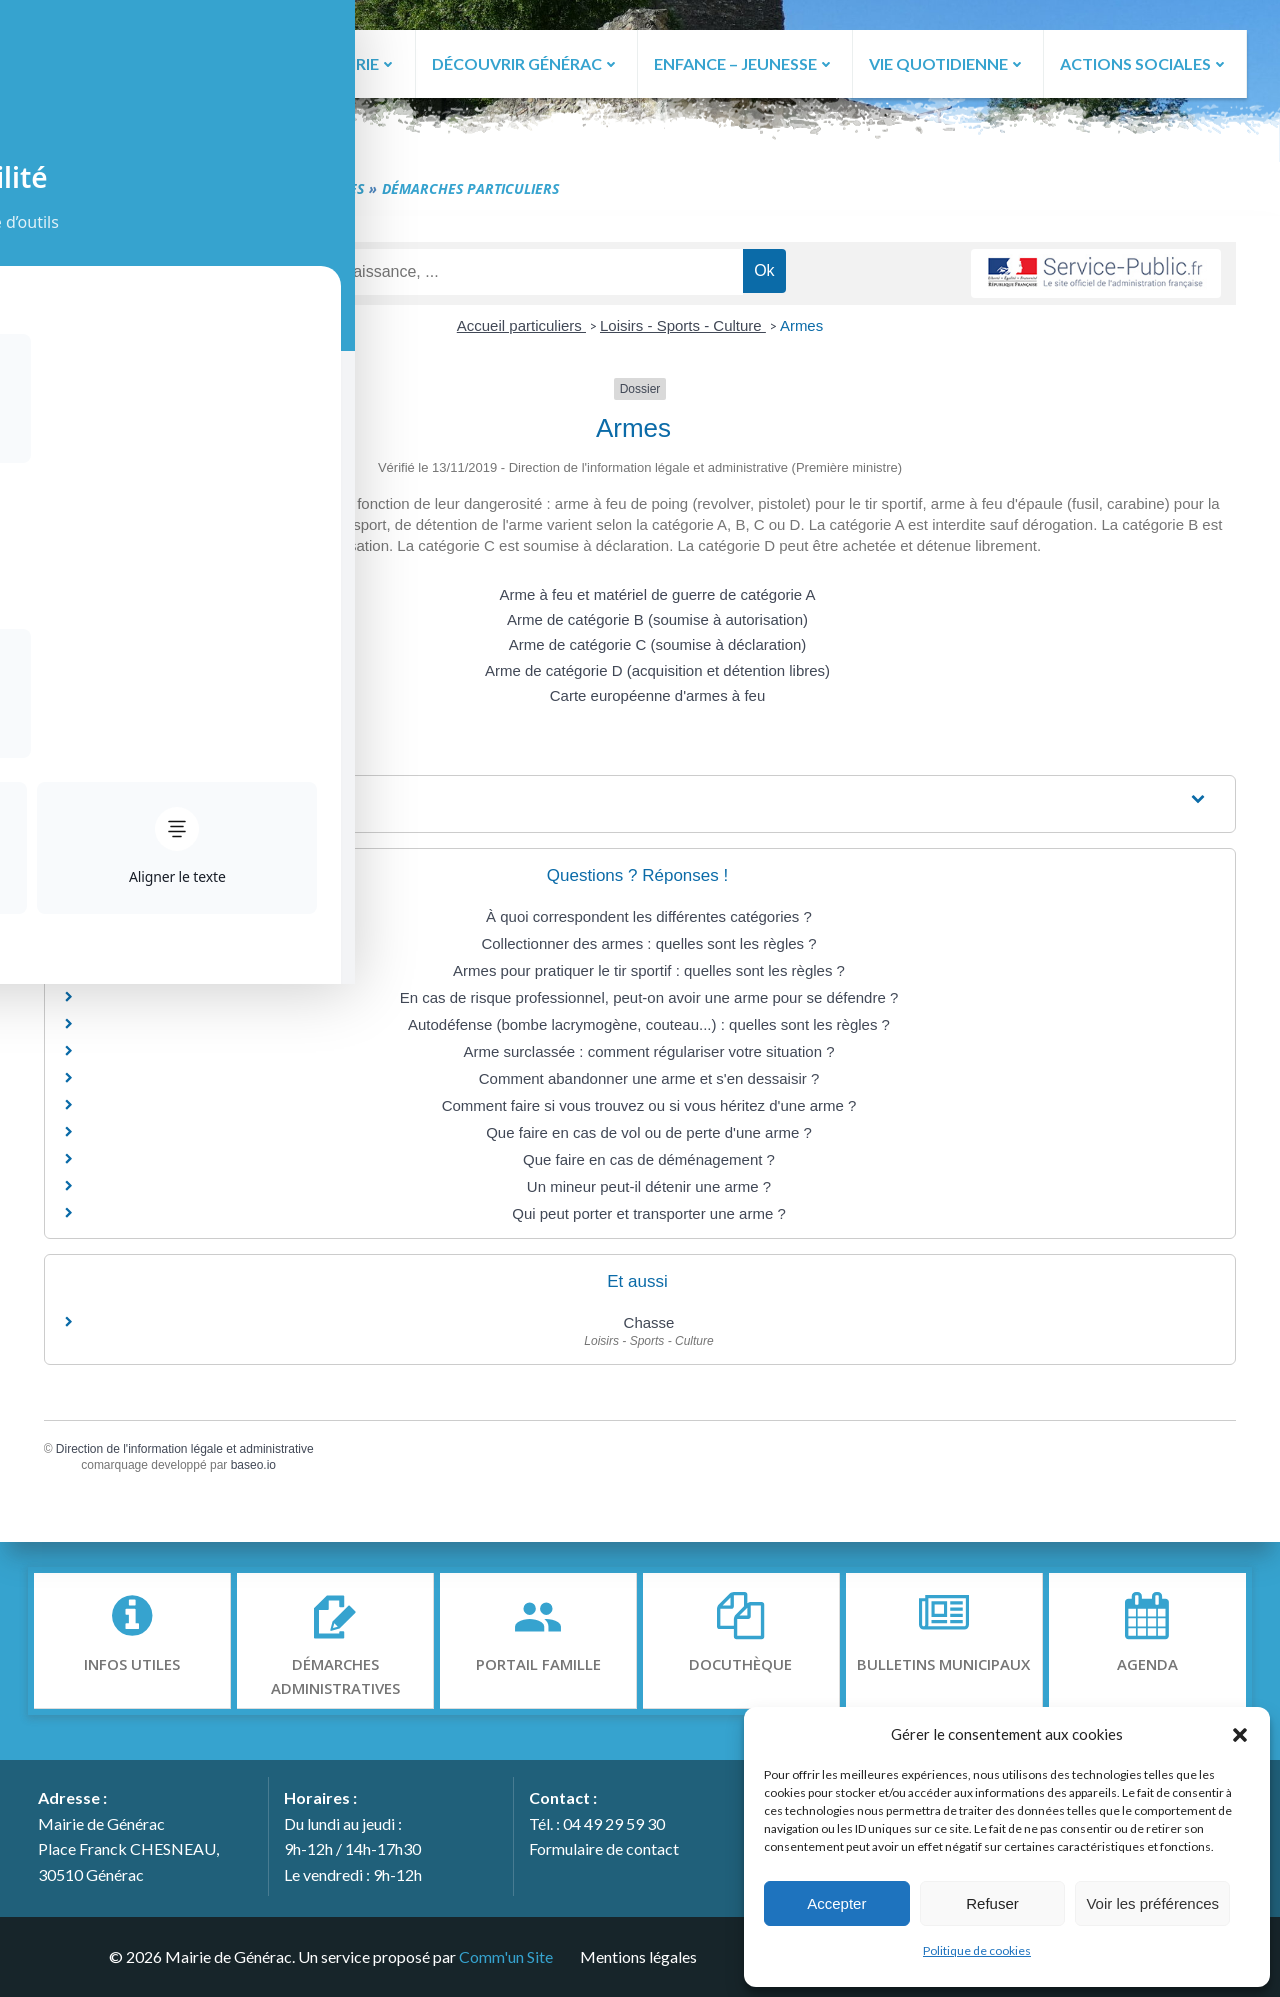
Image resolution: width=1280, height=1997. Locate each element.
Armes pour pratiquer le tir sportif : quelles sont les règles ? (649, 974)
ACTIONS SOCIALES (1144, 62)
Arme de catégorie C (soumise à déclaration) (658, 649)
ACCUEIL (233, 62)
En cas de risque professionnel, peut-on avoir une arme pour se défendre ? (649, 1001)
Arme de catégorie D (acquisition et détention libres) (657, 674)
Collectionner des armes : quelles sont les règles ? (648, 947)
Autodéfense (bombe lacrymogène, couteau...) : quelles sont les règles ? (649, 1028)
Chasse (649, 1326)
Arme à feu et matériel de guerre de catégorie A (657, 599)
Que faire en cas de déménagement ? (649, 1163)
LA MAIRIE (349, 62)
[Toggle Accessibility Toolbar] (41, 76)
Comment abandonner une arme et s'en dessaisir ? (649, 1082)
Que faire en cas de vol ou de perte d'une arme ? (649, 1136)
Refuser (992, 1903)
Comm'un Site (503, 1955)
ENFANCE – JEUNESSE (743, 62)
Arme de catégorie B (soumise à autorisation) (657, 624)
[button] (1240, 1734)
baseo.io (263, 1470)
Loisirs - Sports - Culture (683, 330)
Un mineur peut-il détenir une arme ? (649, 1190)
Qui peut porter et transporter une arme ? (648, 1217)
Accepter (836, 1903)
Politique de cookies (977, 1950)
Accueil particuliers (521, 330)
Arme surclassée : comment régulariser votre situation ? (649, 1055)
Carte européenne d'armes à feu (658, 699)
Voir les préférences (1152, 1903)
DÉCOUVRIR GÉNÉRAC (524, 62)
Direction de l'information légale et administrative (195, 1453)
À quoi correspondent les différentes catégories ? (649, 920)
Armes (801, 330)
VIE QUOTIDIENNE (947, 62)
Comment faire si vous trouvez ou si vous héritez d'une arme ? (649, 1109)
